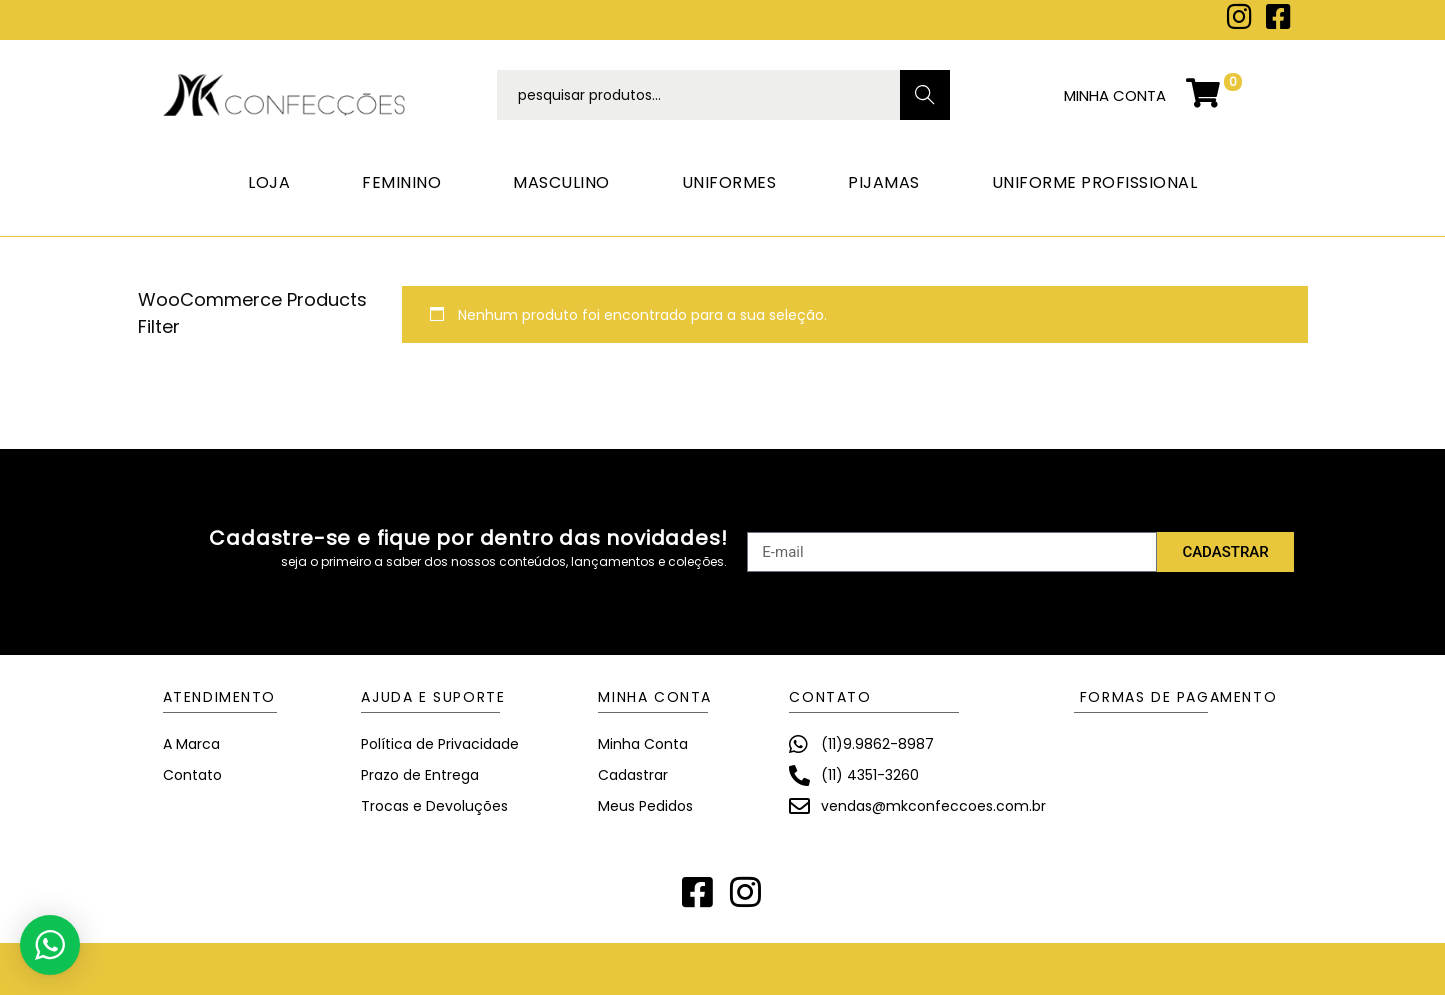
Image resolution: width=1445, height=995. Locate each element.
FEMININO (401, 182)
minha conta (1115, 95)
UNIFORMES (729, 182)
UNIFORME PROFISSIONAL (1095, 182)
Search (924, 95)
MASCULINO (561, 182)
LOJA (269, 182)
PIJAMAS (884, 182)
